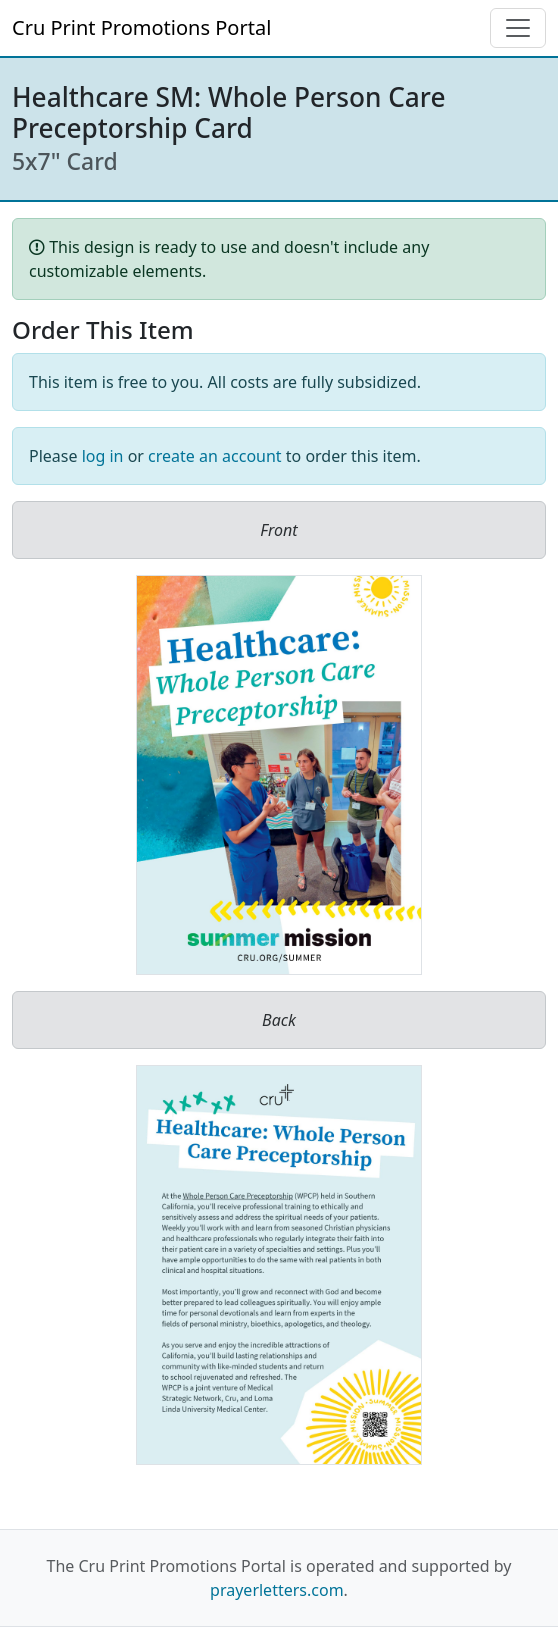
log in (103, 456)
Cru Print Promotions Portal (141, 27)
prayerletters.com (277, 1590)
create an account (215, 456)
